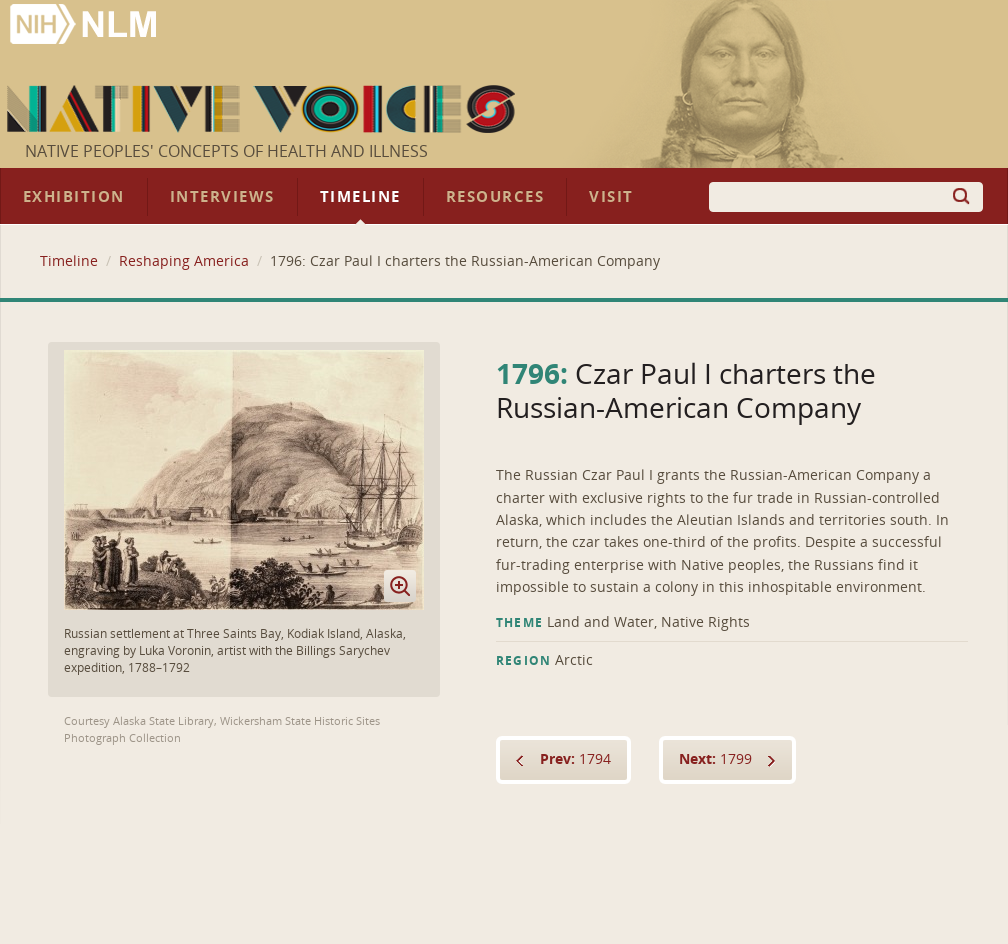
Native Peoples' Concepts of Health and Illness (226, 151)
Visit (611, 197)
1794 (575, 759)
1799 (715, 759)
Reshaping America (184, 261)
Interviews (222, 197)
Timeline (360, 197)
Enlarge (400, 586)
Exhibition (74, 197)
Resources (495, 197)
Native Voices (263, 109)
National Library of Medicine (85, 26)
